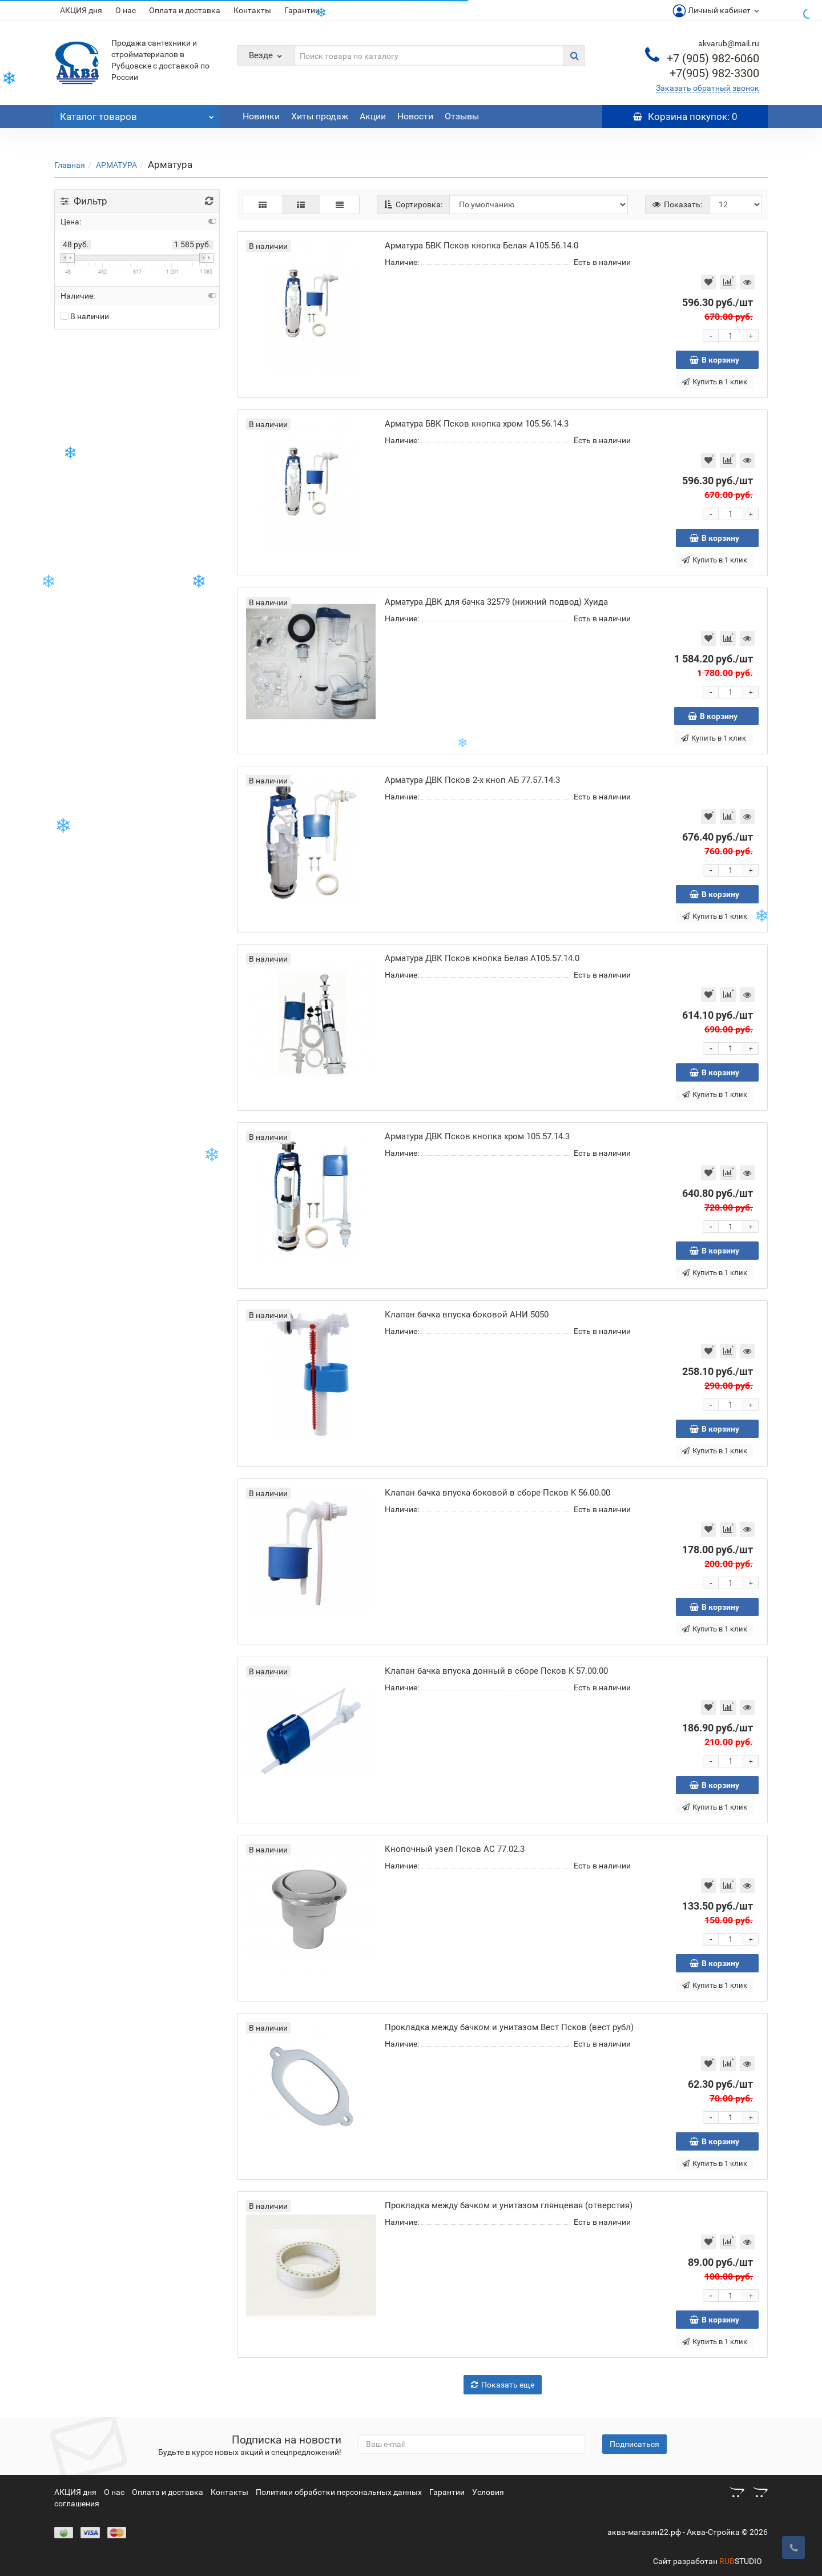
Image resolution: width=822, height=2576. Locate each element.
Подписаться (634, 2444)
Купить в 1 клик (714, 381)
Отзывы (462, 116)
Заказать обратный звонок (707, 88)
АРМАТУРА (116, 165)
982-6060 (713, 58)
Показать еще (502, 2384)
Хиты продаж (319, 116)
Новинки (261, 116)
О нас (125, 10)
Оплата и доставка (184, 10)
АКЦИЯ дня (81, 10)
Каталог (137, 113)
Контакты (252, 10)
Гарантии (302, 10)
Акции (373, 116)
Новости (415, 116)
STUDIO (740, 2561)
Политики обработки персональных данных (339, 2492)
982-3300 (714, 73)
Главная (69, 165)
